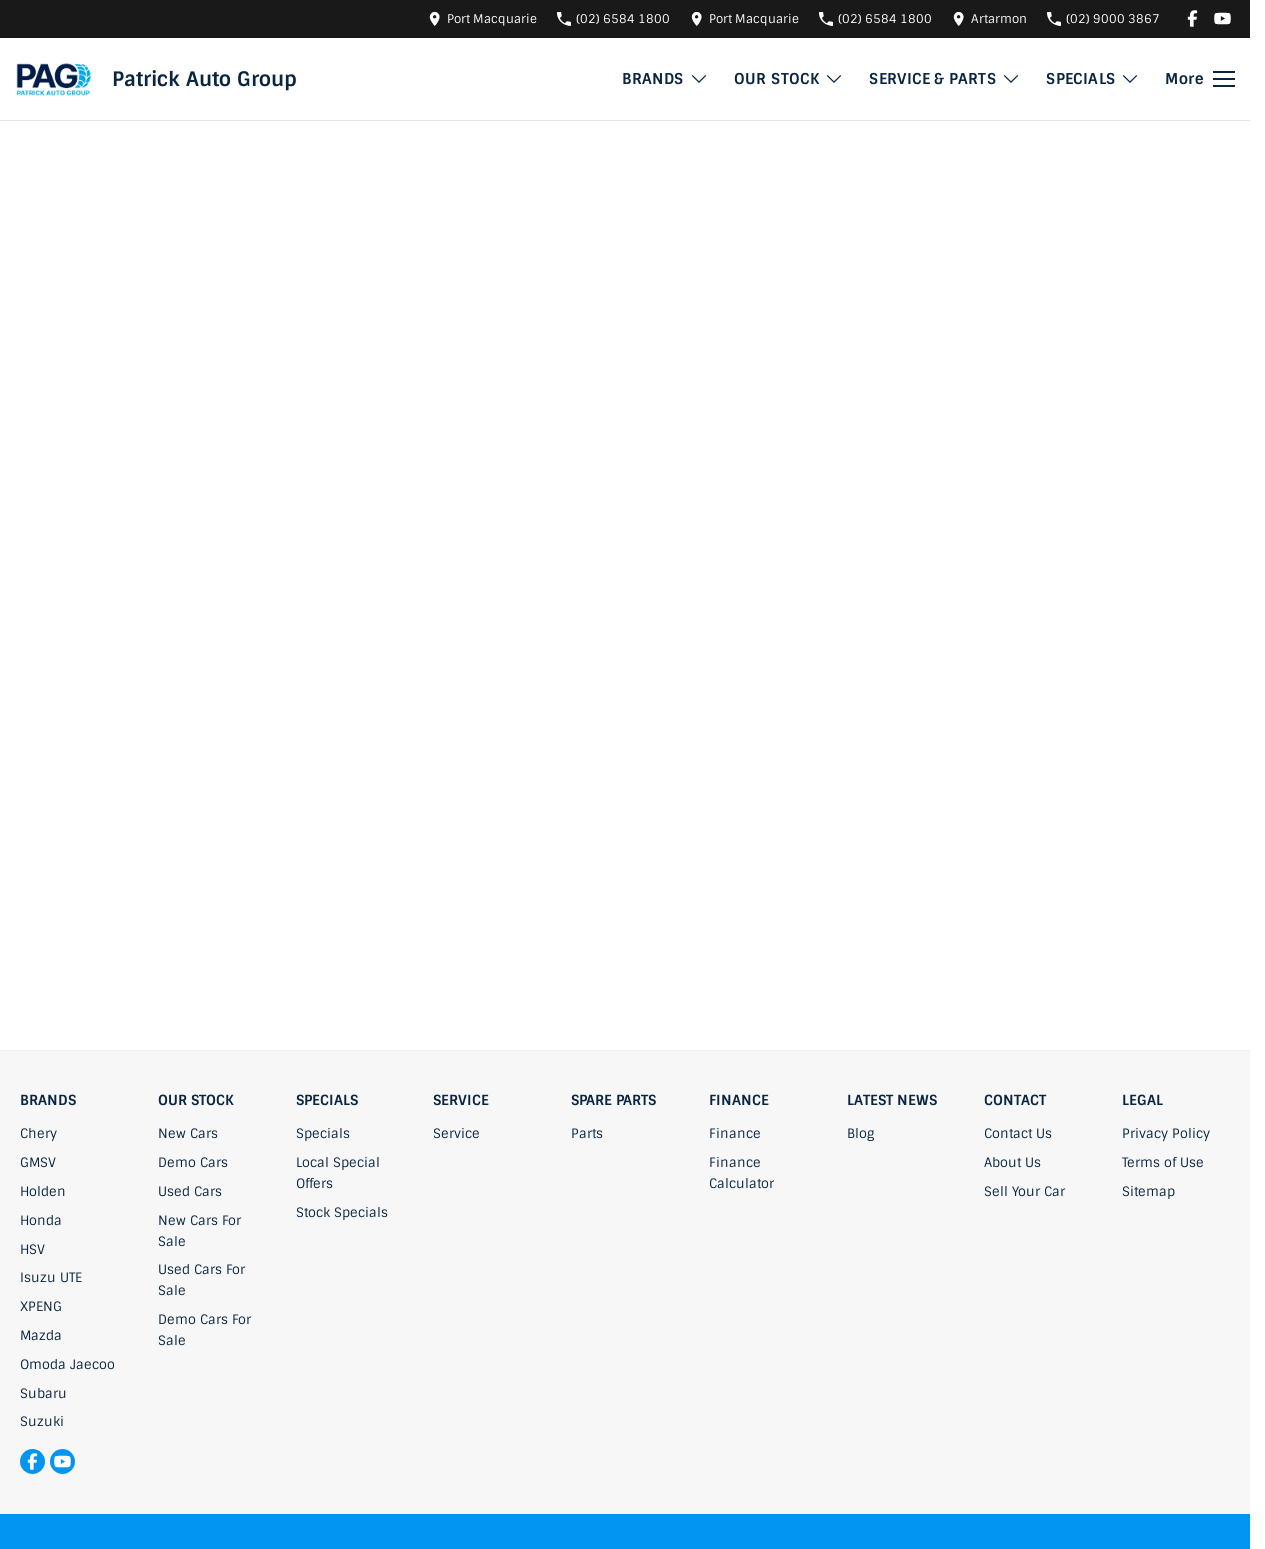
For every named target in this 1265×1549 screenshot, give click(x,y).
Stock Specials (342, 1212)
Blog (860, 1133)
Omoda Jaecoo (67, 1364)
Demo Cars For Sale (204, 1330)
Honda (41, 1220)
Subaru (43, 1393)
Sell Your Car (1024, 1191)
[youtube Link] (1222, 18)
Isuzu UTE (51, 1277)
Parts (587, 1133)
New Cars (188, 1133)
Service (456, 1133)
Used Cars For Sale (201, 1280)
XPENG (41, 1306)
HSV (32, 1249)
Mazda (41, 1335)
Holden (43, 1191)
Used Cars (190, 1191)
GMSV (38, 1162)
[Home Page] (53, 79)
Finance (735, 1133)
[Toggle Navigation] (1200, 79)
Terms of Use (1163, 1162)
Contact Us (1018, 1133)
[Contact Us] (482, 18)
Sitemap (1148, 1191)
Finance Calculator (741, 1173)
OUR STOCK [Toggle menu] (789, 79)
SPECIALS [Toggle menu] (1093, 79)
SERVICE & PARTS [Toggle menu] (945, 79)
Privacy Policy (1166, 1133)
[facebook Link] (1192, 18)
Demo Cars (193, 1162)
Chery (38, 1133)
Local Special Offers (338, 1173)
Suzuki (42, 1421)
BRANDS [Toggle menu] (665, 79)
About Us (1012, 1162)
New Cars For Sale (199, 1231)
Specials (323, 1133)
